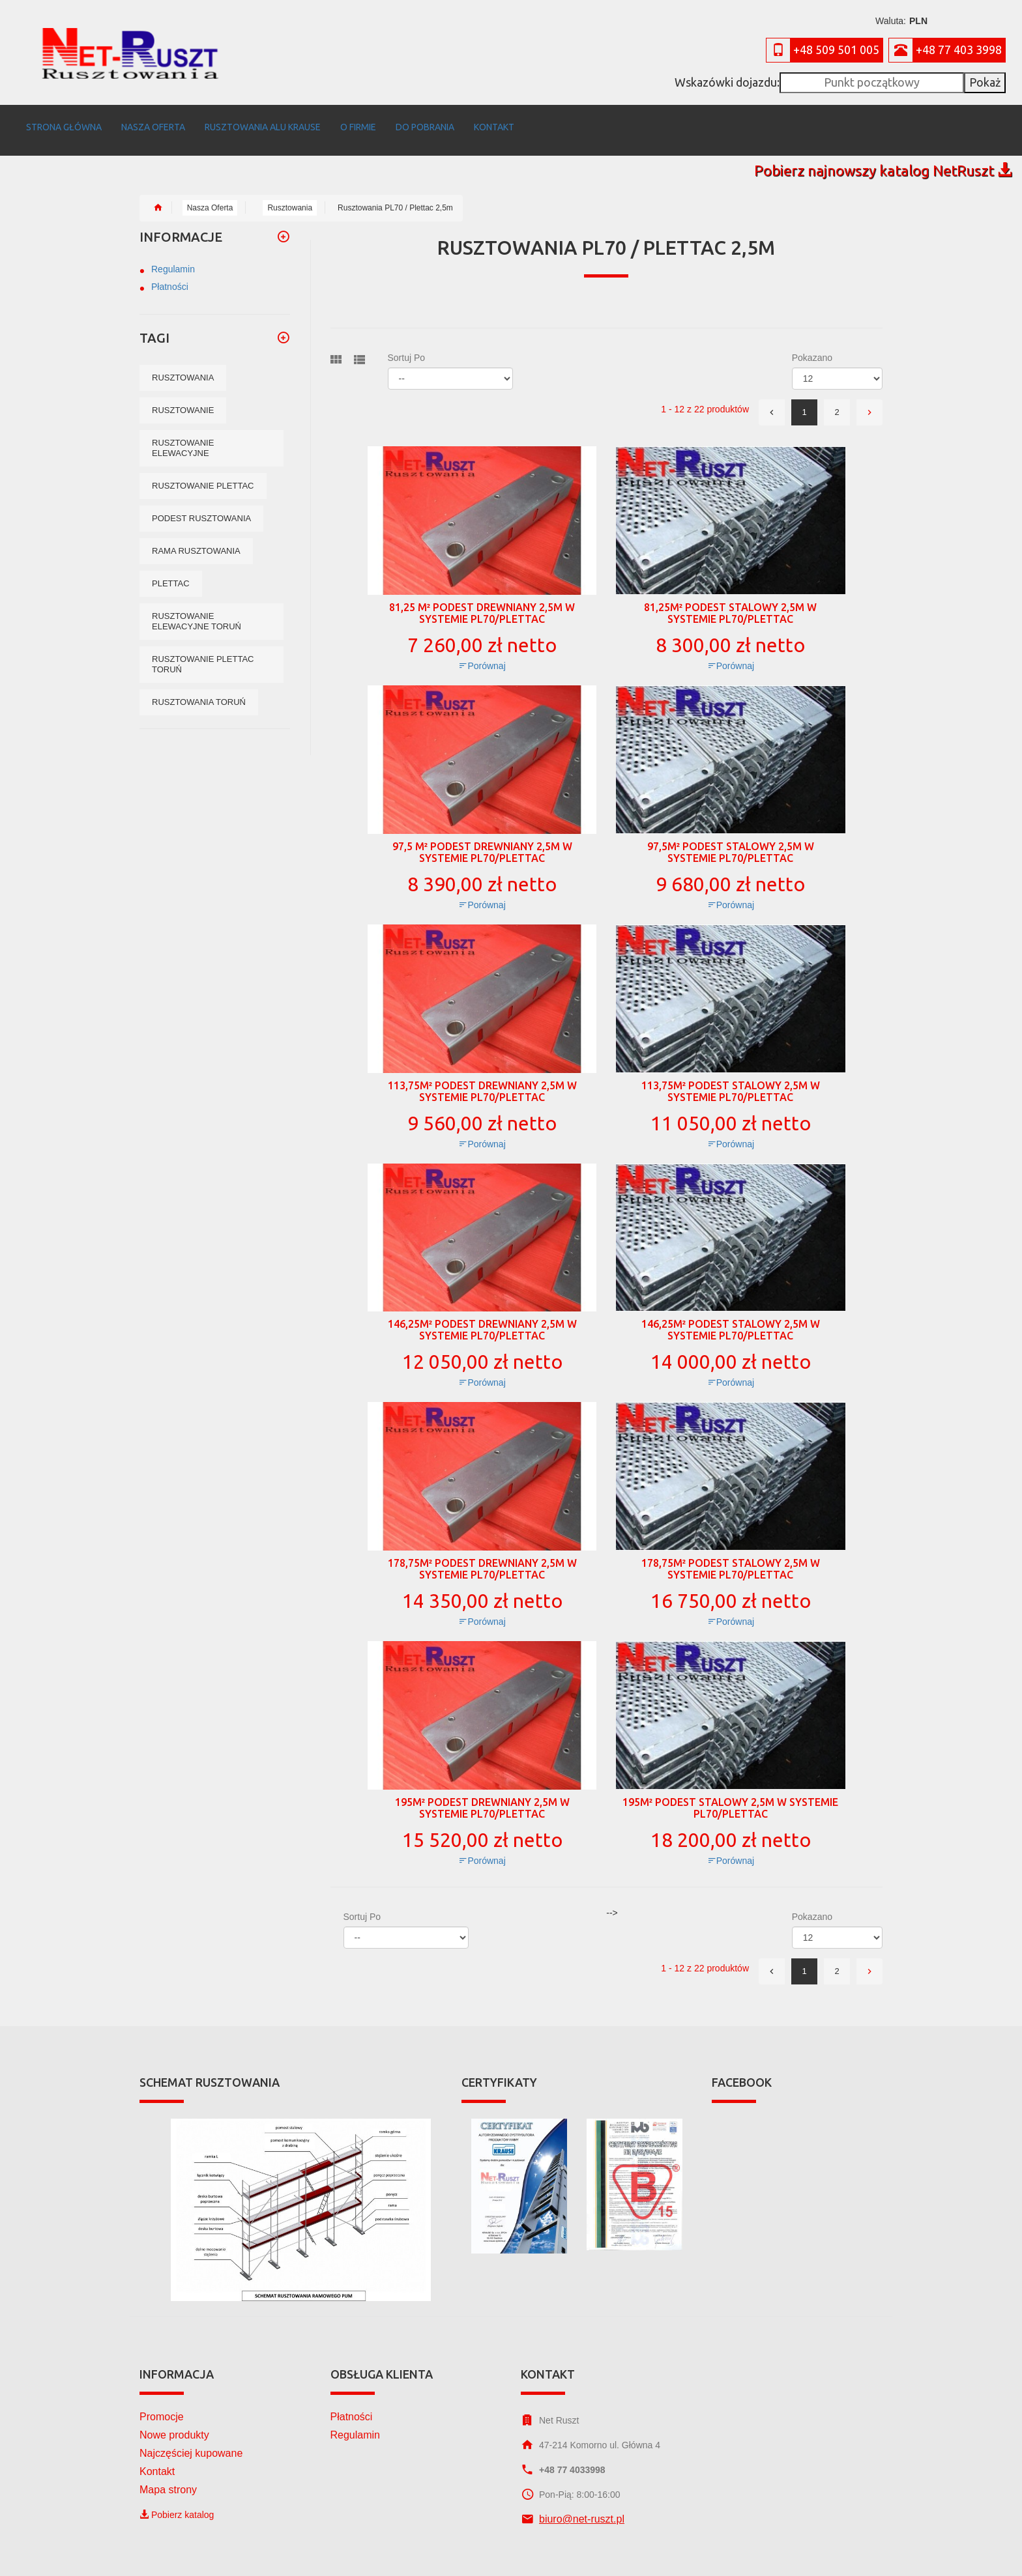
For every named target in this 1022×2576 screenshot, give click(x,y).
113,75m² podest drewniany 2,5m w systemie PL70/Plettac (482, 1078)
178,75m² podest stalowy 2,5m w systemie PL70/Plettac (730, 1555)
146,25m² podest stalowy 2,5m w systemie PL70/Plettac (730, 1316)
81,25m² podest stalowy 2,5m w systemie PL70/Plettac (730, 600)
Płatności (169, 273)
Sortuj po (407, 344)
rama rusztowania (196, 538)
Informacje (180, 223)
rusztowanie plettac (203, 473)
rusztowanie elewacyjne (183, 435)
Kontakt (157, 2458)
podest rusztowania (201, 505)
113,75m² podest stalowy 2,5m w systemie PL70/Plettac (730, 1078)
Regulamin (173, 256)
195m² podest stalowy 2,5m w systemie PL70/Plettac (730, 1795)
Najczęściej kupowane (190, 2440)
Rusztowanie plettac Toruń (203, 651)
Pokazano (812, 344)
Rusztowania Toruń (199, 689)
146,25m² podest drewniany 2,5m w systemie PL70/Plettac (482, 1316)
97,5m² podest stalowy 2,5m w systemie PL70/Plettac (730, 839)
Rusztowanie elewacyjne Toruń (196, 608)
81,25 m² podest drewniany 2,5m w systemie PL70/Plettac (482, 600)
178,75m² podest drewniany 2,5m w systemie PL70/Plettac (482, 1555)
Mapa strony (168, 2476)
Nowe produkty (174, 2421)
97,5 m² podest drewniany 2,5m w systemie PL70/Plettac (482, 839)
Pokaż (984, 82)
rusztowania (183, 364)
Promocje (161, 2403)
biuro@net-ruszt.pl (581, 2506)
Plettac (171, 570)
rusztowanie (183, 397)
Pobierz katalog (176, 2502)
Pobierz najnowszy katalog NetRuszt (883, 157)
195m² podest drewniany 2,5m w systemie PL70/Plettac (482, 1795)
